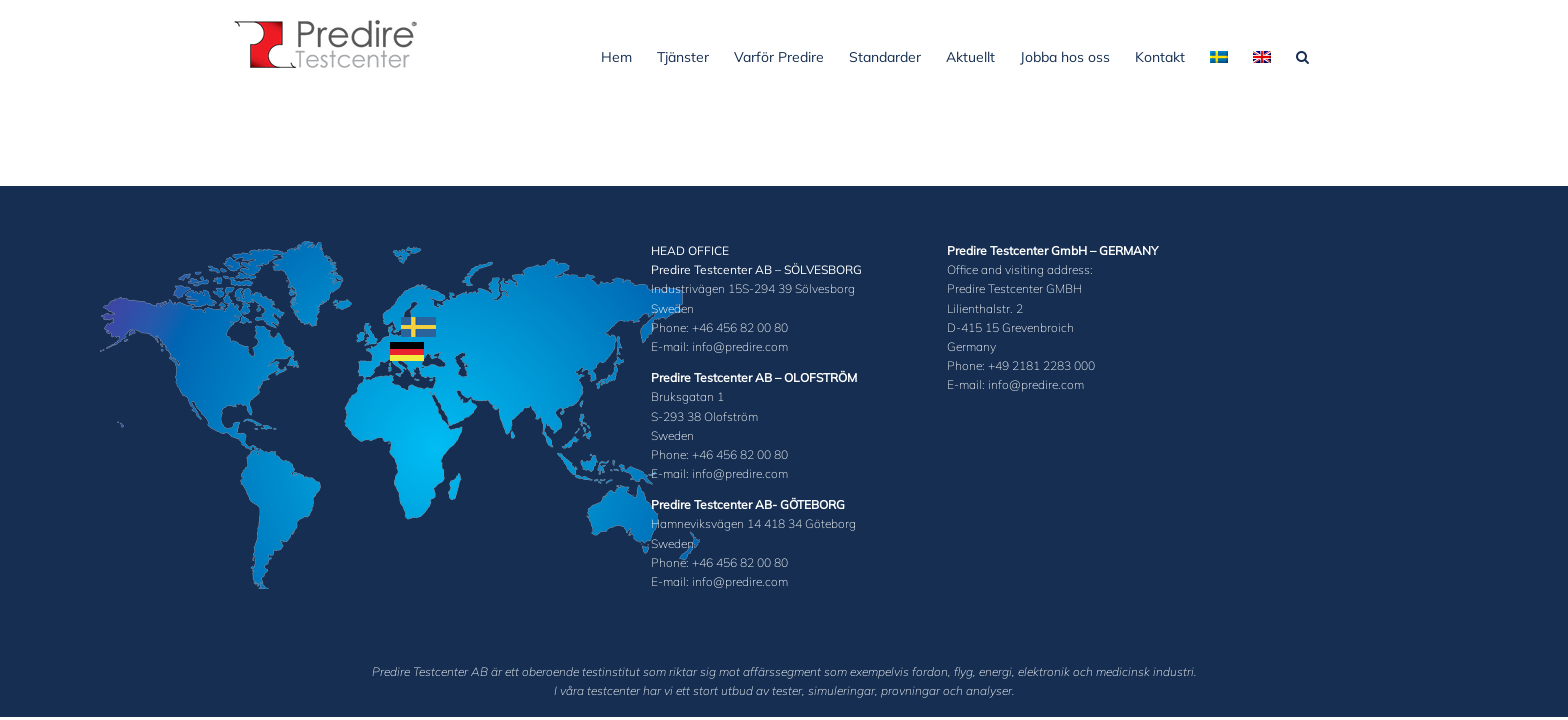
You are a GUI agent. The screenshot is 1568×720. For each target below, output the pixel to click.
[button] (1327, 55)
